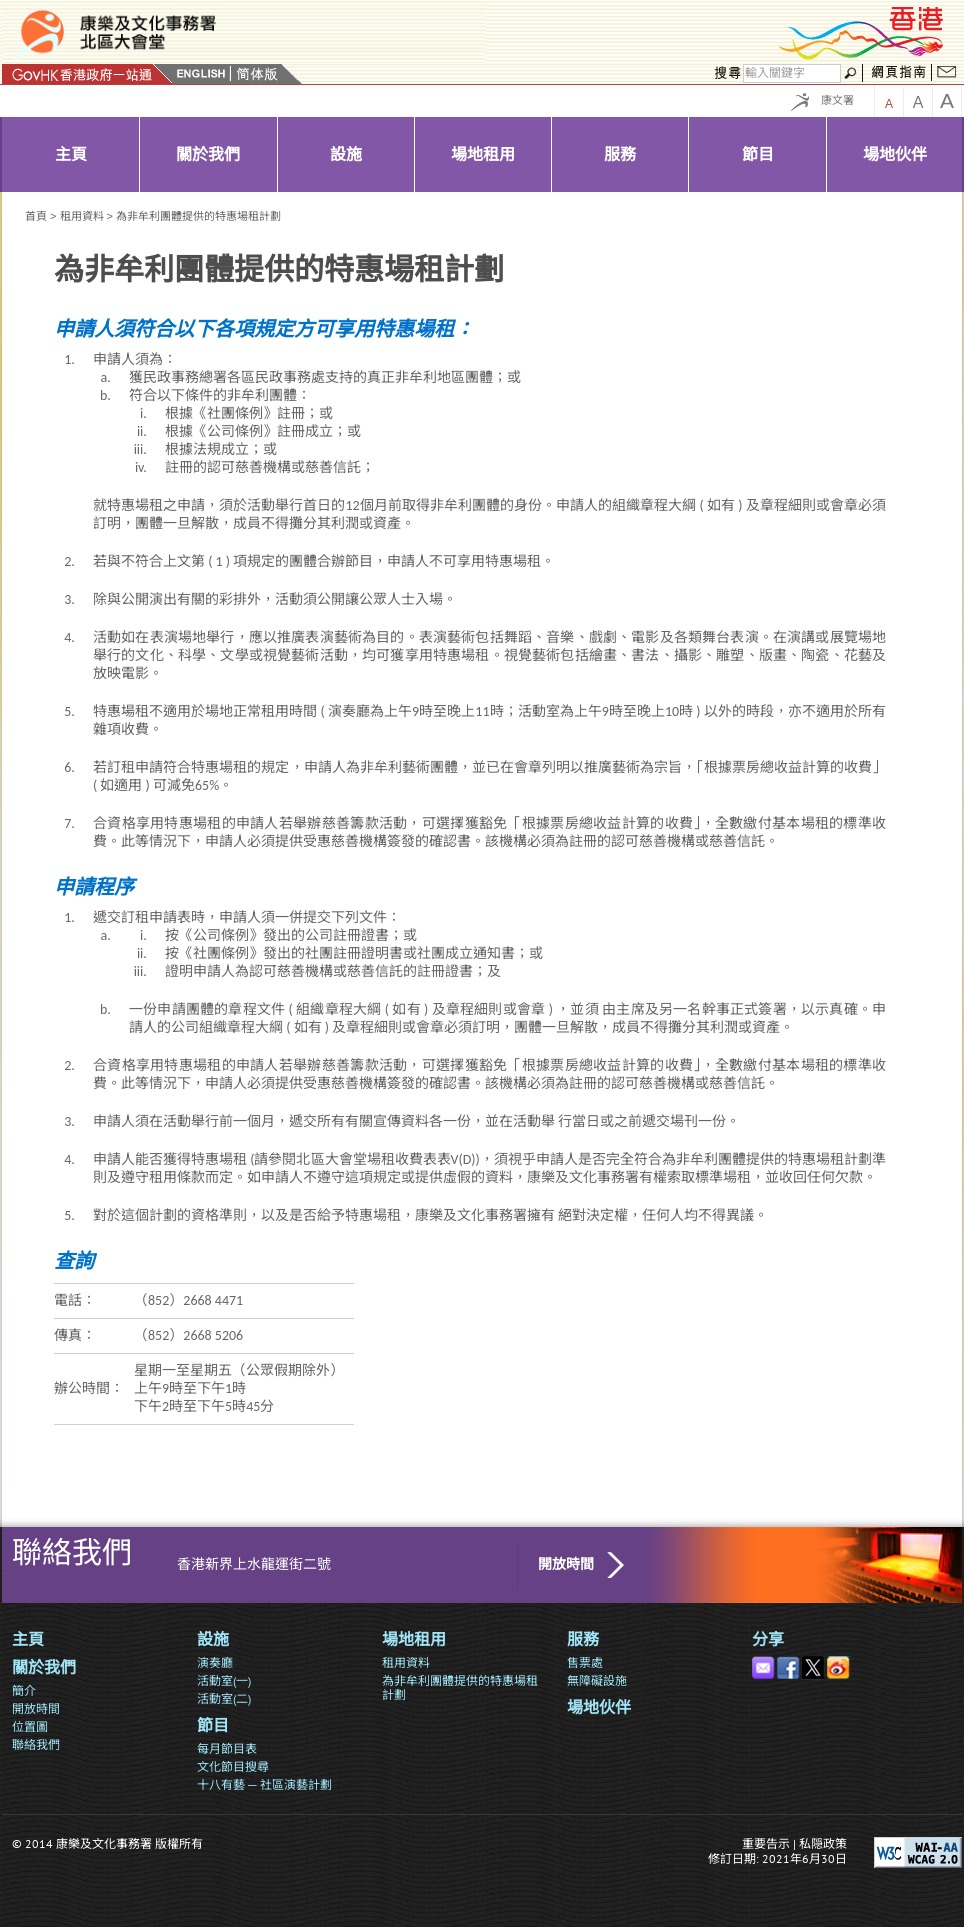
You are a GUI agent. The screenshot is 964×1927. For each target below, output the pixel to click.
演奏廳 (215, 1662)
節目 (213, 1725)
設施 (213, 1639)
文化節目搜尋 (233, 1766)
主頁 (28, 1639)
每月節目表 (227, 1748)
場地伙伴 (599, 1707)
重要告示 (766, 1843)
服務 (583, 1639)
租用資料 (82, 216)
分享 (768, 1639)
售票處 (585, 1662)
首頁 (36, 216)
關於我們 (44, 1667)
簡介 (24, 1690)
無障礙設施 (597, 1680)
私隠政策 (823, 1843)
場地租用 (414, 1639)
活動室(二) (224, 1698)
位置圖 (30, 1726)
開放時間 (566, 1564)
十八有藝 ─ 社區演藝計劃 (264, 1784)
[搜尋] (792, 73)
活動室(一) (224, 1680)
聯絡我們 (36, 1744)
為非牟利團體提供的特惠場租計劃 (460, 1687)
